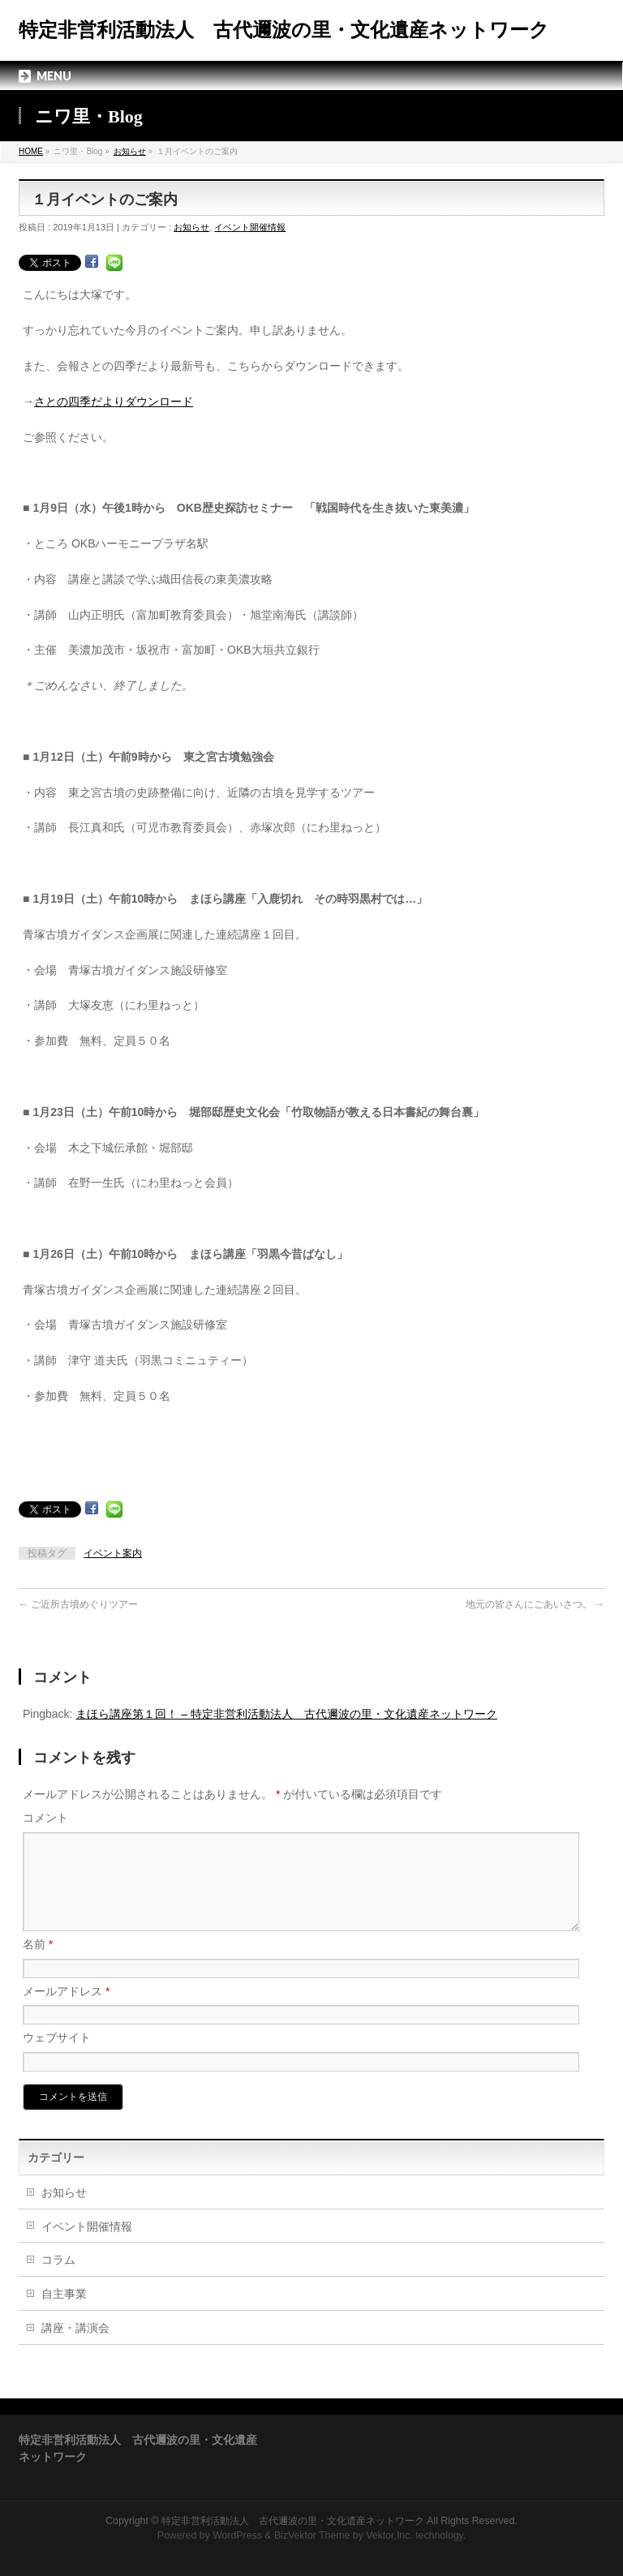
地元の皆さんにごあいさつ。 (535, 1604)
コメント (45, 1817)
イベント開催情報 (250, 227)
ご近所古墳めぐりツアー (78, 1604)
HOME (31, 151)
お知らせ (130, 151)
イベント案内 (113, 1553)
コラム (58, 2279)
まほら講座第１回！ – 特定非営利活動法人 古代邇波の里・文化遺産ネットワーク (286, 1713)
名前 (38, 1963)
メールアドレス (66, 2010)
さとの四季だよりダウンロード (113, 401)
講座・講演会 (75, 2347)
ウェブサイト (57, 2056)
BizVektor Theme (312, 2535)
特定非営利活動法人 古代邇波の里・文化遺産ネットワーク (284, 30)
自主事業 (64, 2313)
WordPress (237, 2535)
